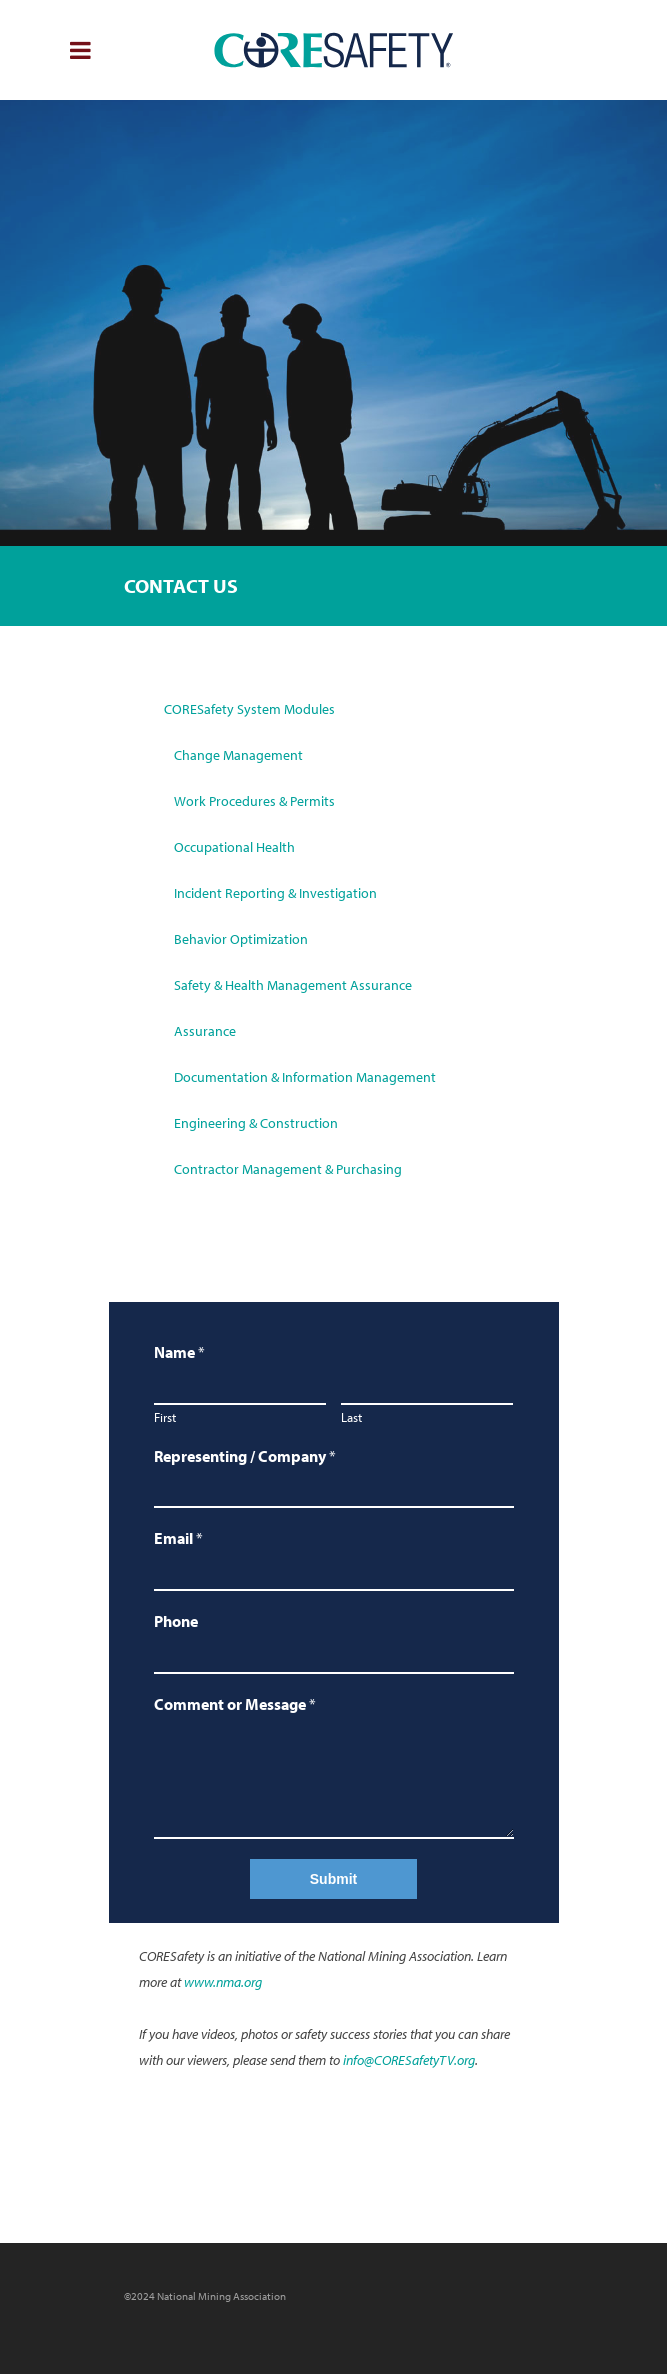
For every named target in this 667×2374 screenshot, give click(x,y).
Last (351, 1417)
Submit (333, 1879)
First (165, 1417)
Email (178, 1538)
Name (179, 1352)
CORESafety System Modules (249, 709)
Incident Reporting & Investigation (275, 893)
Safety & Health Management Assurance (293, 985)
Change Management (238, 755)
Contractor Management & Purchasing (288, 1169)
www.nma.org (223, 1982)
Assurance (205, 1031)
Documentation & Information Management (305, 1077)
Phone (176, 1621)
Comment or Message (235, 1704)
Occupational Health (234, 847)
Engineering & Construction (256, 1123)
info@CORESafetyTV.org (407, 2060)
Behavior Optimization (241, 939)
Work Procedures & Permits (254, 801)
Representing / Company (245, 1456)
